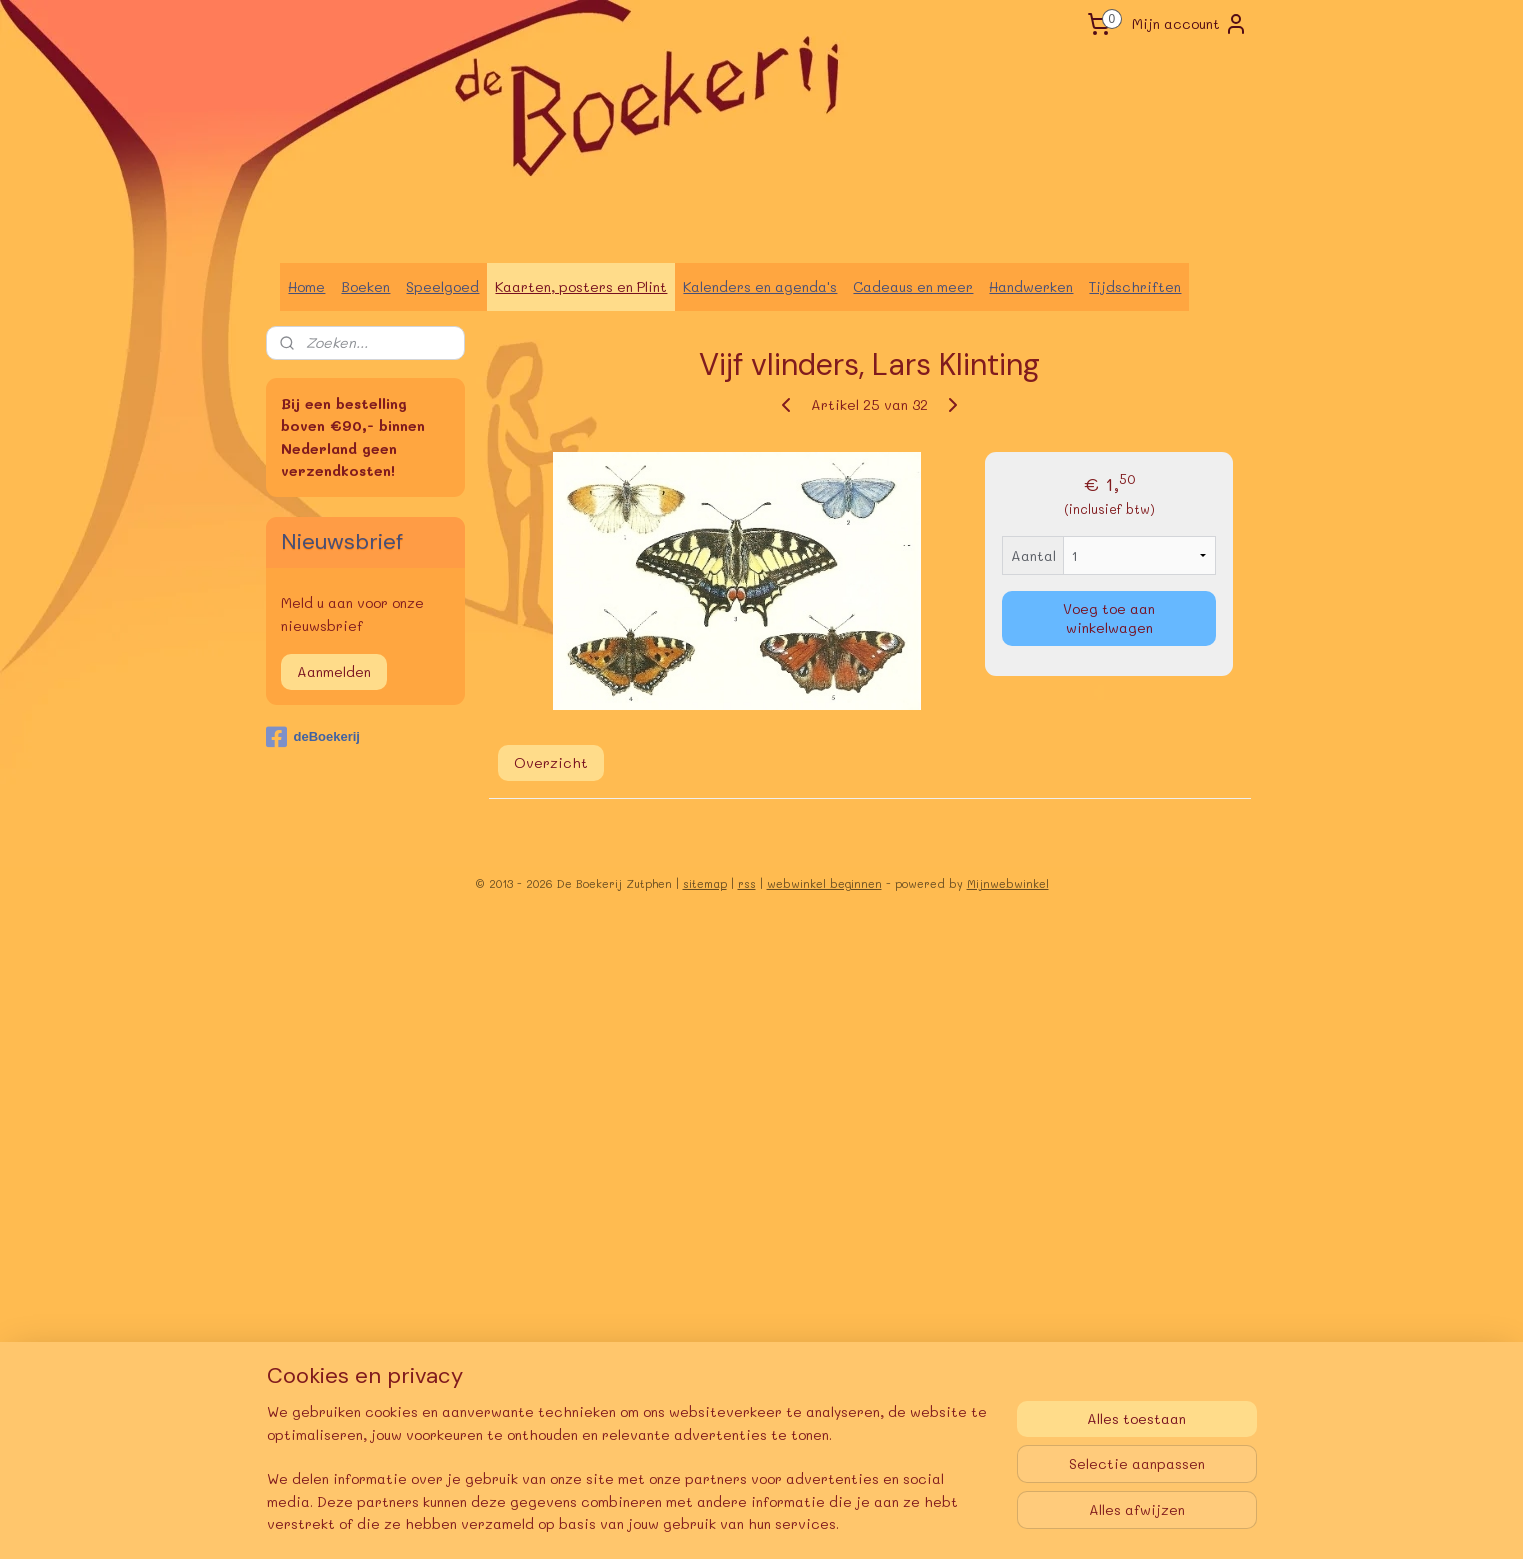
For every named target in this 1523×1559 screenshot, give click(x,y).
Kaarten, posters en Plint (581, 286)
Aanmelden (334, 671)
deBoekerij (312, 737)
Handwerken (1031, 286)
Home (306, 286)
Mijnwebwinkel (1008, 883)
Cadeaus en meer (913, 286)
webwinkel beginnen (824, 883)
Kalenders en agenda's (760, 286)
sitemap (705, 883)
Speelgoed (442, 286)
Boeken (365, 286)
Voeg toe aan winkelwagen (1109, 618)
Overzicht (550, 762)
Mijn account (1190, 24)
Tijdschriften (1135, 286)
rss (747, 883)
